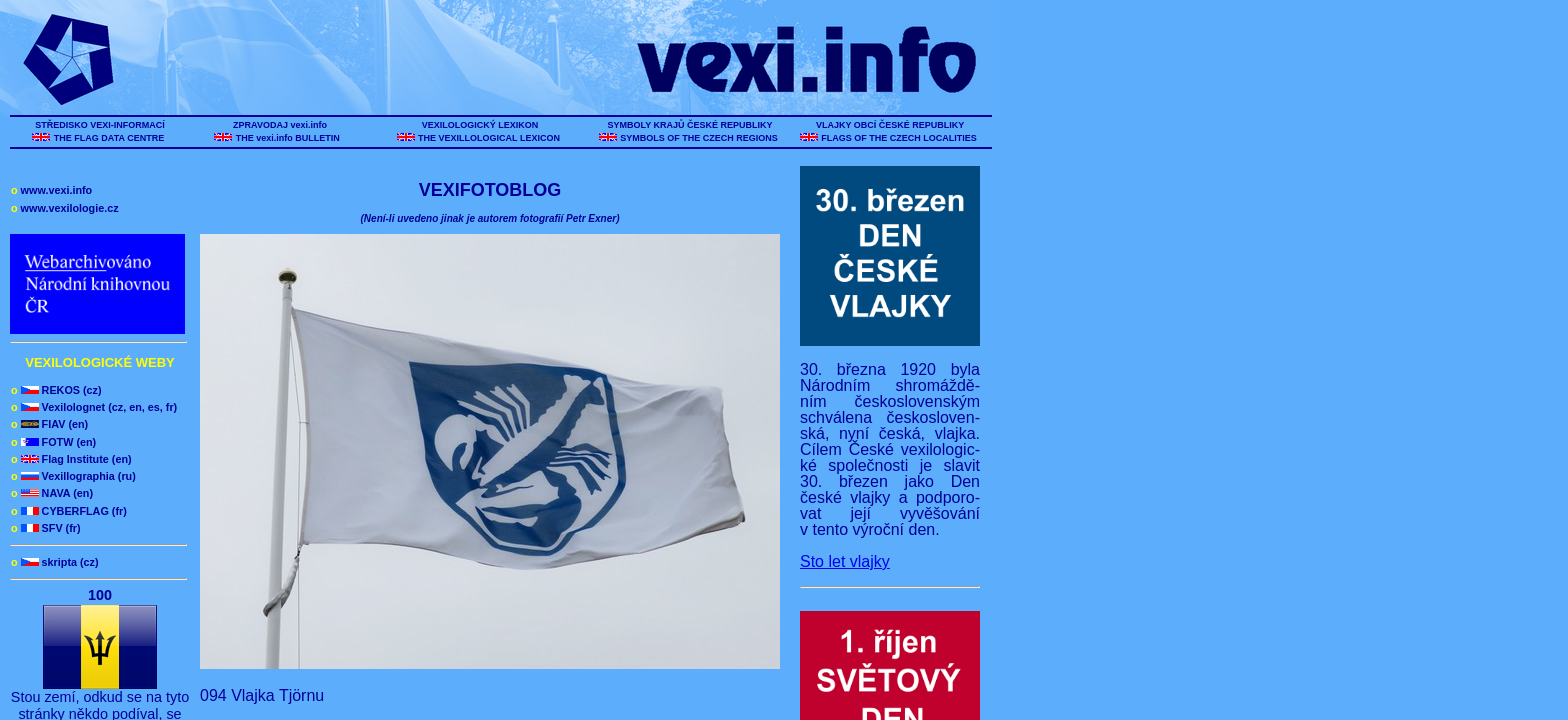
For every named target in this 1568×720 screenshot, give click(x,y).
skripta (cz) (55, 562)
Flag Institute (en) (71, 459)
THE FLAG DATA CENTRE (108, 138)
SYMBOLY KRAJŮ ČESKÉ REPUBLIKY (690, 125)
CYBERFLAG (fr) (69, 511)
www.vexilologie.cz (65, 208)
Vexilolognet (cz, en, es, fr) (94, 407)
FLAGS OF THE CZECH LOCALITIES (899, 138)
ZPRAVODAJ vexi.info (280, 125)
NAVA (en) (52, 493)
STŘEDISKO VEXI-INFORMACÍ (100, 125)
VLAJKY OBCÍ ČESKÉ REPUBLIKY (889, 125)
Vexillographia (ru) (73, 476)
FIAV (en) (49, 424)
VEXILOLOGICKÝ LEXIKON (480, 125)
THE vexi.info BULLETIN (289, 138)
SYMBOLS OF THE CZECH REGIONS (699, 138)
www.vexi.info (51, 190)
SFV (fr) (46, 528)
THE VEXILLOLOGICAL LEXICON (489, 138)
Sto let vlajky (845, 561)
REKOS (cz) (56, 390)
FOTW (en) (53, 442)
